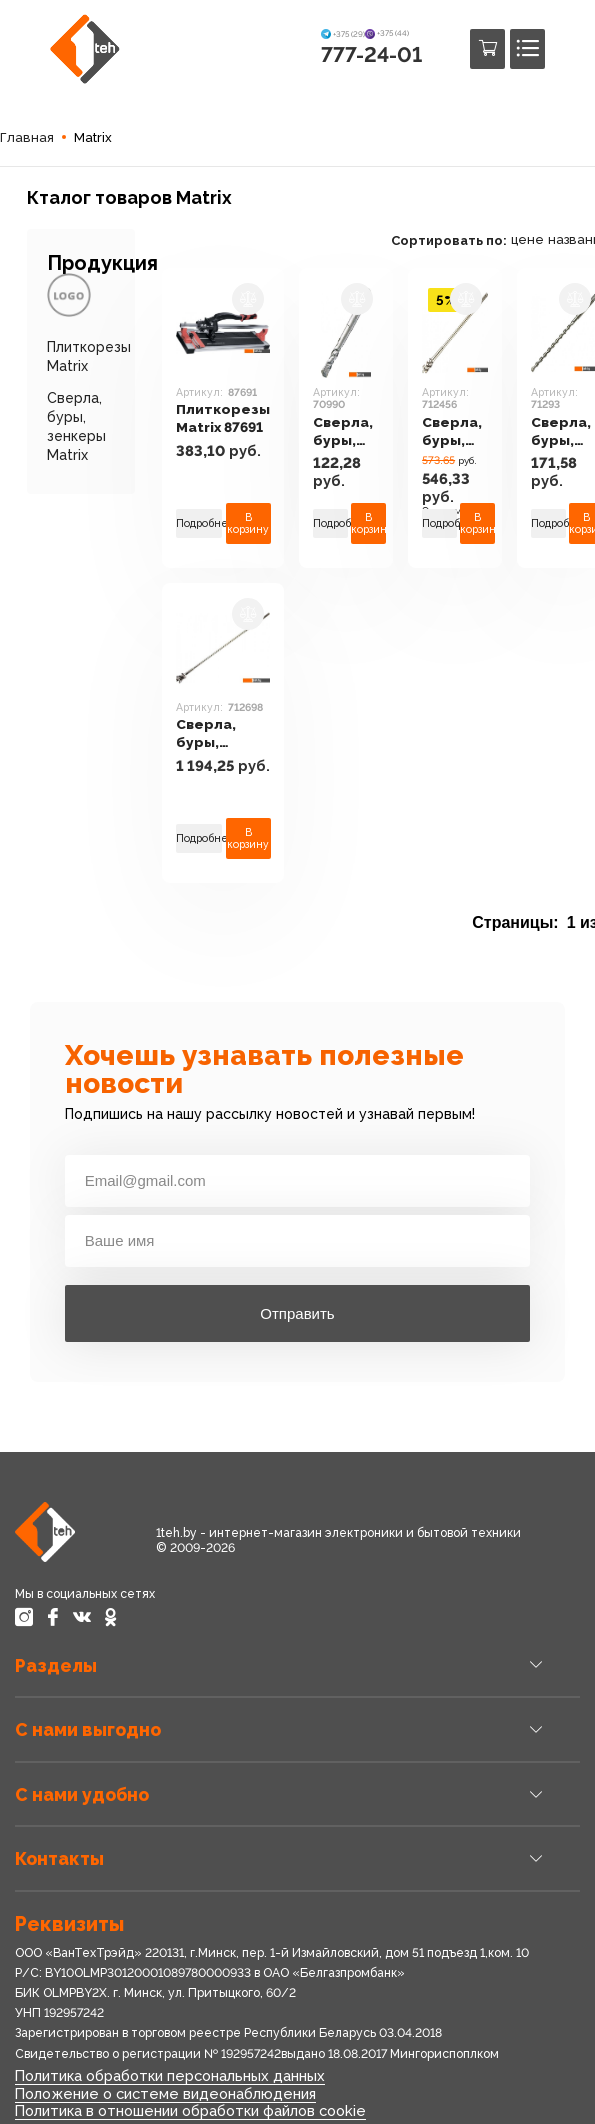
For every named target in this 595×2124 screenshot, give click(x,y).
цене (531, 239)
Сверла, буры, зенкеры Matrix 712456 (457, 432)
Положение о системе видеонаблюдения (165, 2092)
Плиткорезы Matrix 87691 (223, 419)
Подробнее (199, 523)
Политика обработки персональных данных (170, 2075)
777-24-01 (371, 54)
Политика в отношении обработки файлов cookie (190, 2110)
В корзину (249, 523)
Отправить (297, 1313)
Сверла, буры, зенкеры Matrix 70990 (347, 432)
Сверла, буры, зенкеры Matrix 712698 (209, 734)
